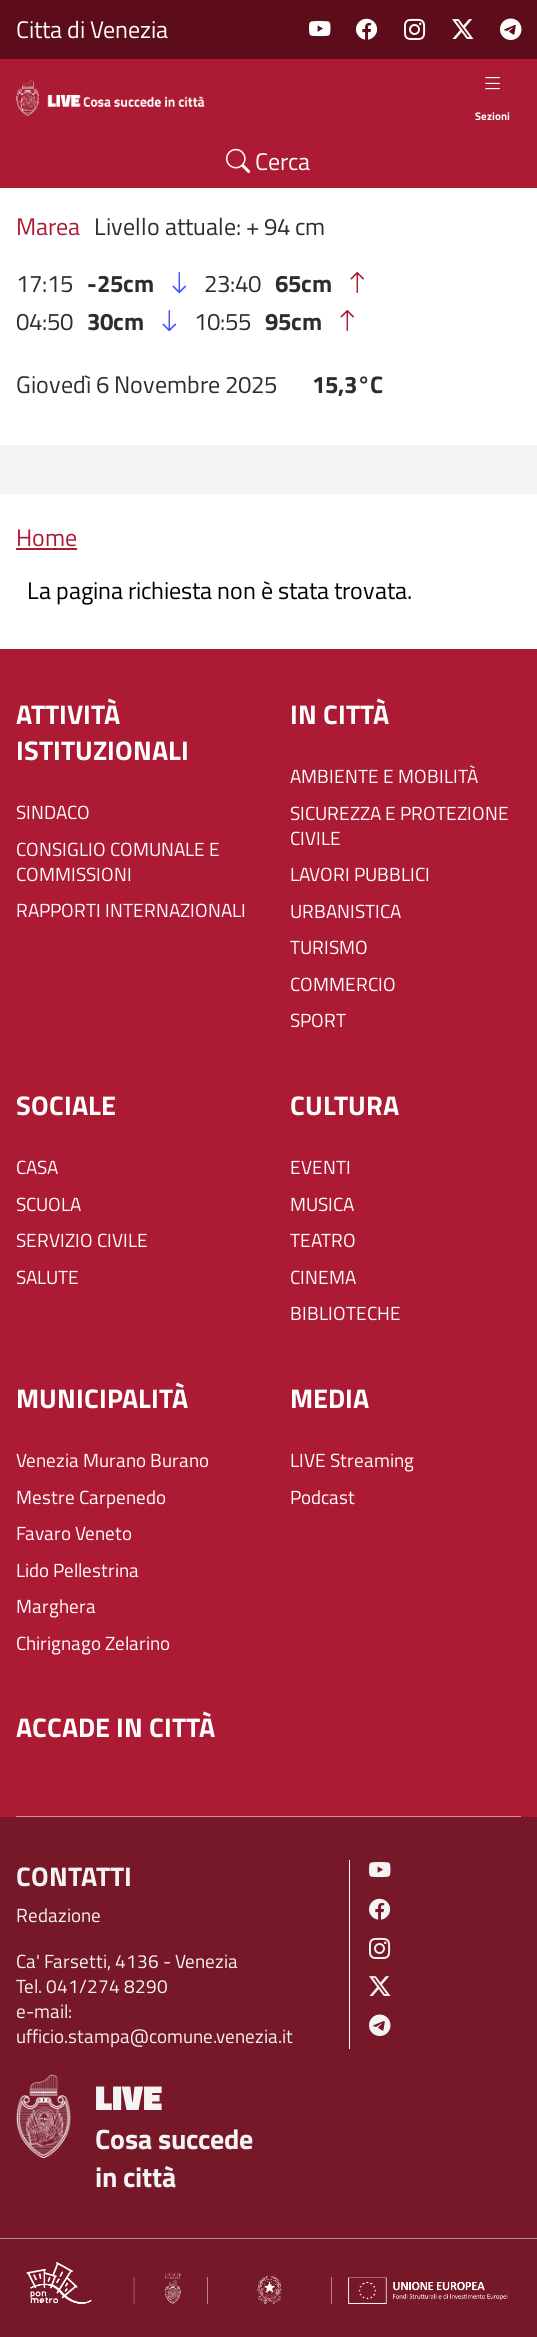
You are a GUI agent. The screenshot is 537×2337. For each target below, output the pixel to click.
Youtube (319, 29)
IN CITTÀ (339, 715)
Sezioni (492, 97)
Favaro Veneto (74, 1533)
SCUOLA (48, 1204)
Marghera (56, 1606)
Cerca (268, 161)
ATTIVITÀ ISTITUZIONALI (102, 732)
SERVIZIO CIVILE (82, 1240)
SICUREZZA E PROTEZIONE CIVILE (399, 826)
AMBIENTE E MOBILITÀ (384, 776)
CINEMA (323, 1277)
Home (46, 537)
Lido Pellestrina (77, 1570)
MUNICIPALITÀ (102, 1399)
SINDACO (53, 812)
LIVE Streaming (352, 1460)
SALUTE (47, 1277)
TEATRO (323, 1240)
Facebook (366, 29)
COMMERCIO (343, 984)
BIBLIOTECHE (345, 1313)
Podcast (322, 1497)
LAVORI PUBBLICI (360, 874)
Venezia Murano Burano (112, 1460)
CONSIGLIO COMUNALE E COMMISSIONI (118, 862)
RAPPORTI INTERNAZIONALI (131, 910)
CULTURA (344, 1106)
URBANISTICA (345, 911)
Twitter (462, 29)
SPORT (318, 1020)
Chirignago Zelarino (93, 1643)
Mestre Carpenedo (91, 1497)
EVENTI (320, 1167)
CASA (37, 1167)
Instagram (414, 29)
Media (329, 1399)
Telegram (510, 29)
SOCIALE (66, 1106)
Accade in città (115, 1728)
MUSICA (322, 1204)
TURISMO (329, 947)
